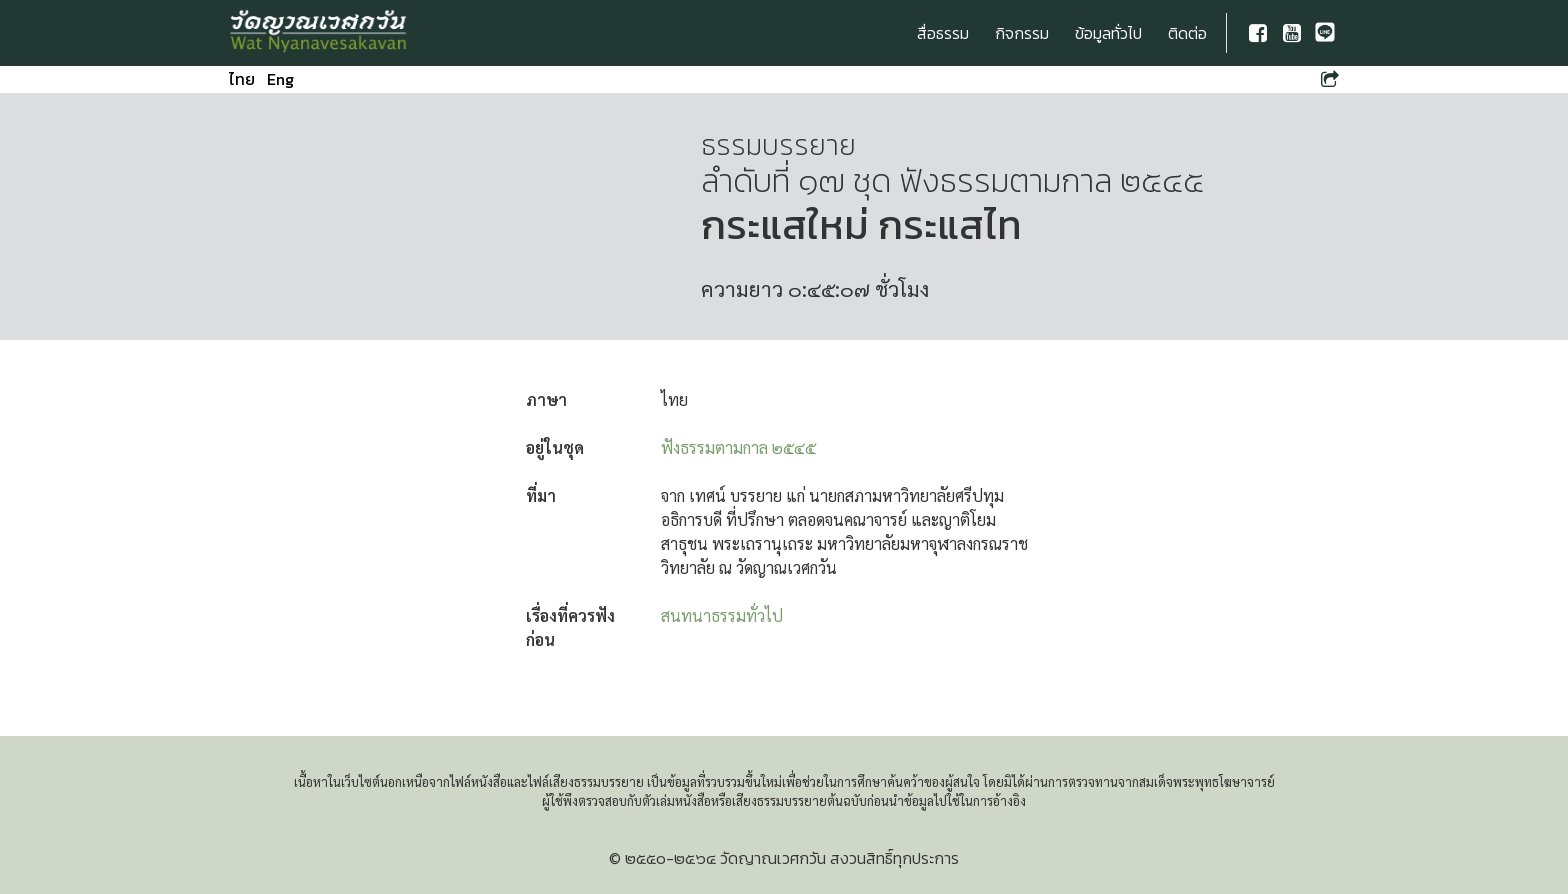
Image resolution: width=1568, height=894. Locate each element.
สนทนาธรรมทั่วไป (722, 615)
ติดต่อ (1187, 33)
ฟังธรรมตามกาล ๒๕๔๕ (738, 447)
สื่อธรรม (943, 33)
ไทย (242, 79)
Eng (280, 79)
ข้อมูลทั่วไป (1108, 33)
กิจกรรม (1022, 33)
